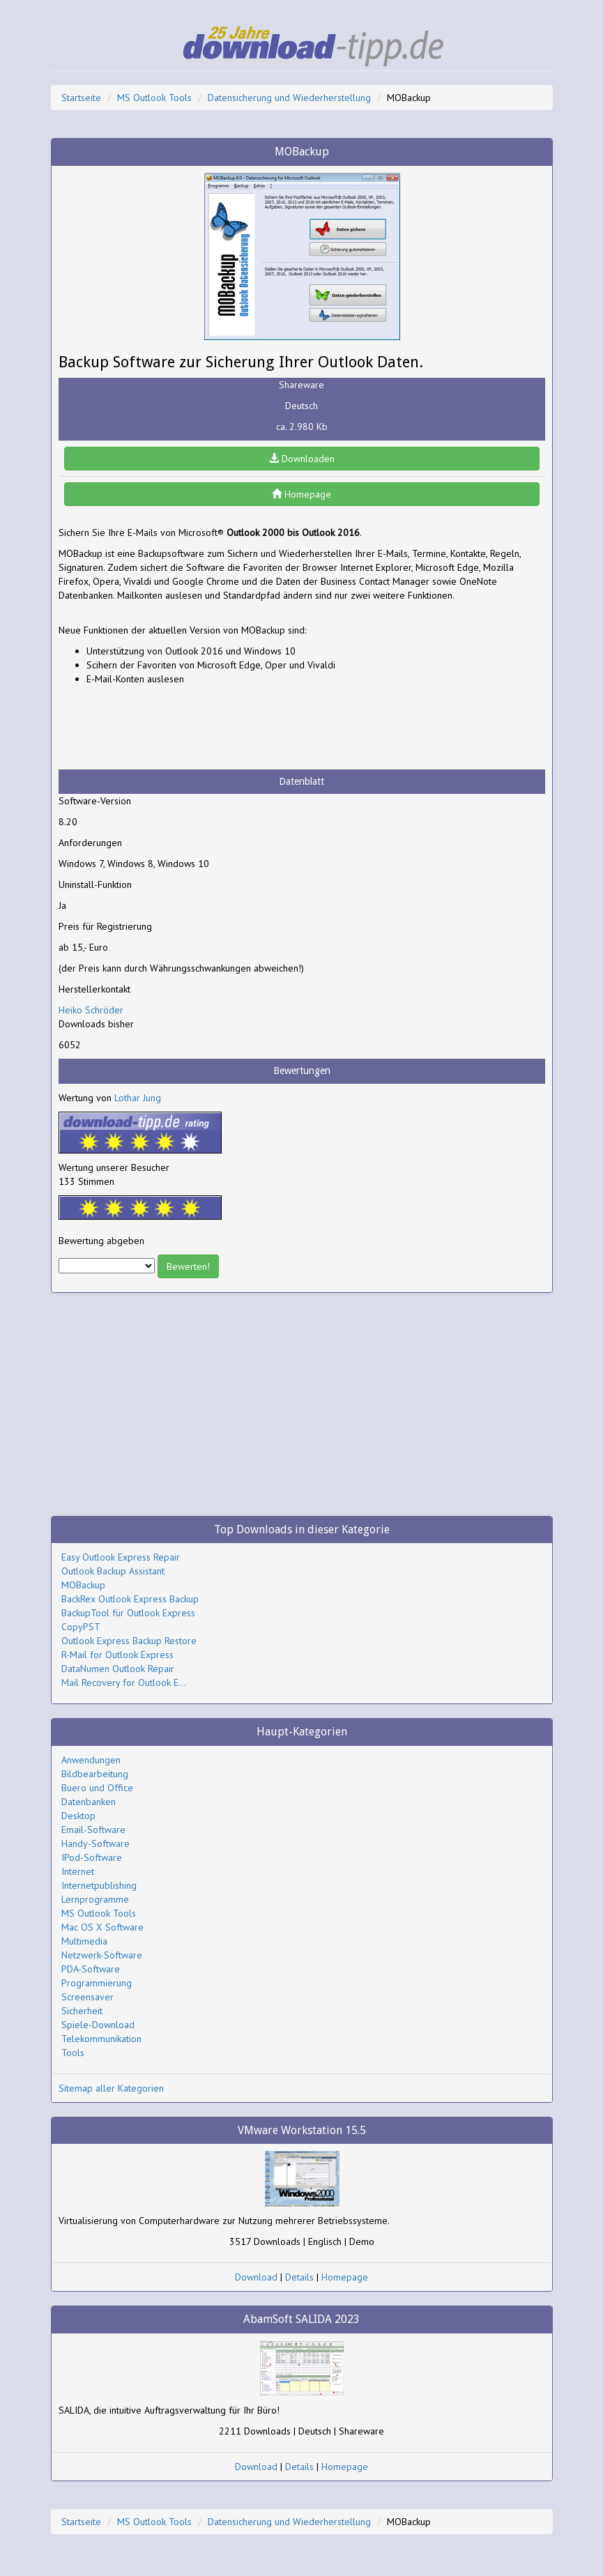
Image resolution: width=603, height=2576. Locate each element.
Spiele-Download (98, 2024)
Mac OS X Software (102, 1927)
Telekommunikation (101, 2038)
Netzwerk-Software (101, 1955)
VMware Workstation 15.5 (302, 2130)
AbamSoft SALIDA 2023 (301, 2319)
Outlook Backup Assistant (113, 1571)
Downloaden (302, 458)
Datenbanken (88, 1801)
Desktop (78, 1815)
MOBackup (83, 1585)
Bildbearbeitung (94, 1774)
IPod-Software (91, 1857)
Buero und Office (97, 1787)
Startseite (81, 97)
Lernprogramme (95, 1899)
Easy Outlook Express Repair (120, 1557)
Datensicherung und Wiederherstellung (289, 97)
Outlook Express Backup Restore (129, 1640)
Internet (77, 1871)
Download (256, 2277)
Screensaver (87, 1997)
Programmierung (96, 1983)
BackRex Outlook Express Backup (130, 1599)
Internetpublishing (99, 1885)
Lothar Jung (137, 1097)
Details (299, 2277)
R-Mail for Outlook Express (117, 1654)
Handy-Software (95, 1843)
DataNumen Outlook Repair (117, 1668)
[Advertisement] (170, 727)
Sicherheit (81, 2010)
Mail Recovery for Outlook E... (123, 1682)
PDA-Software (90, 1969)
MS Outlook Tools (154, 97)
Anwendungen (91, 1760)
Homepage (301, 494)
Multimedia (84, 1941)
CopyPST (80, 1626)
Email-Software (93, 1829)
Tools (72, 2052)
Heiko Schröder (91, 1010)
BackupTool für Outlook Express (128, 1613)
